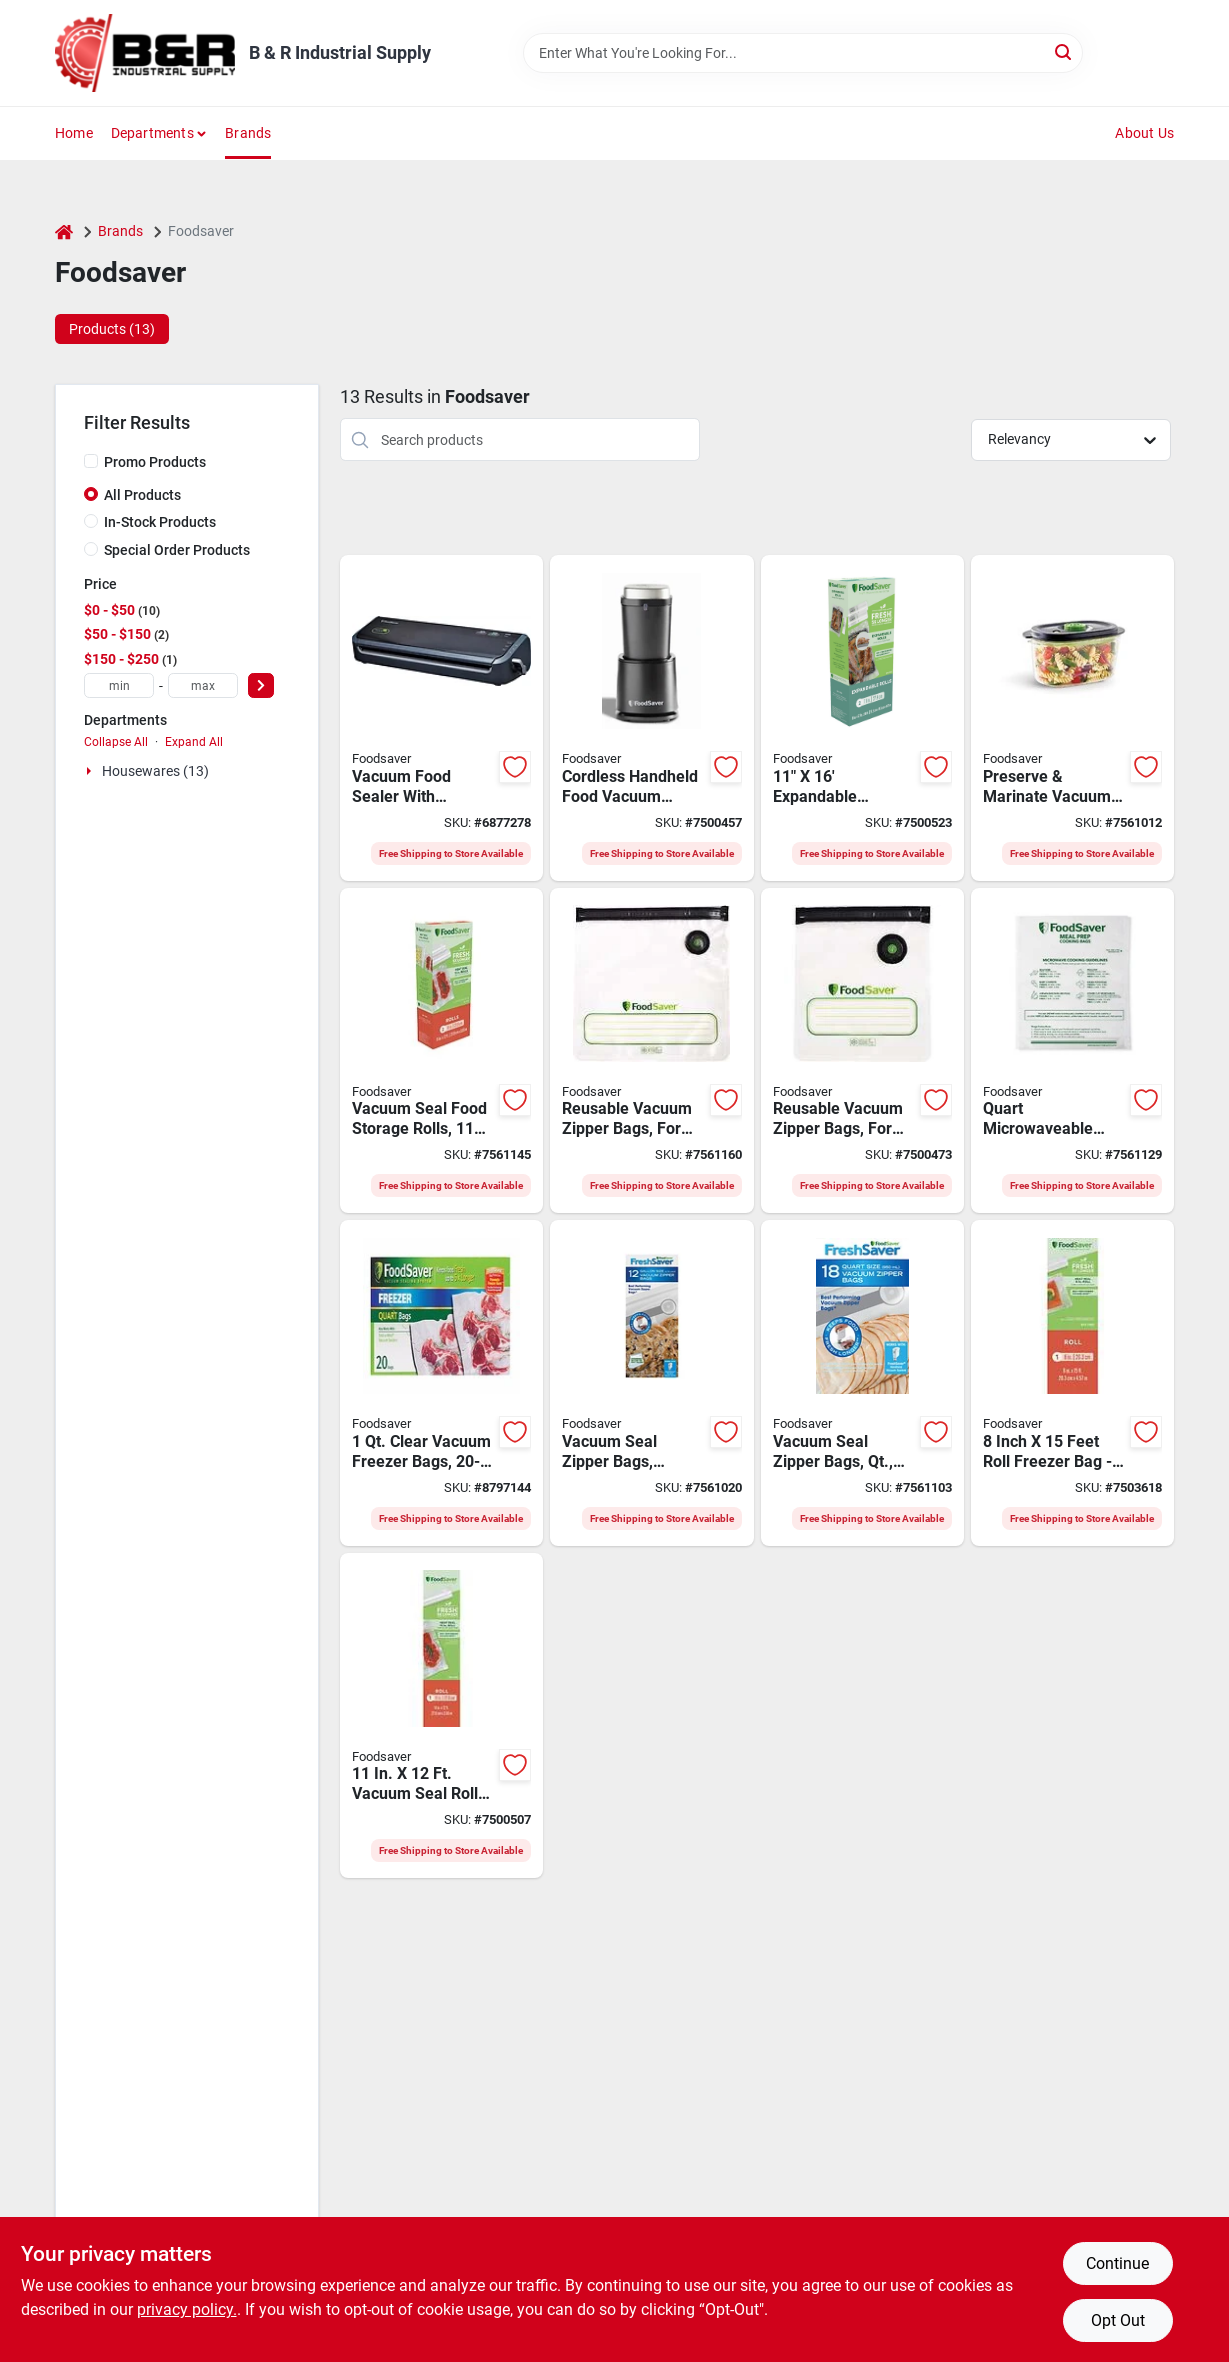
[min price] (119, 685)
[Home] (64, 231)
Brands (248, 133)
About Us (1144, 133)
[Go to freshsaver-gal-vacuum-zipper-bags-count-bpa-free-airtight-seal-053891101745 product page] (651, 1383)
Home (74, 133)
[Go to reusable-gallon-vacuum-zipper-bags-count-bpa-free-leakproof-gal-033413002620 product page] (651, 1051)
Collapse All (116, 742)
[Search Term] (803, 53)
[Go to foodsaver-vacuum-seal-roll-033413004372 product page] (441, 1716)
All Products (142, 495)
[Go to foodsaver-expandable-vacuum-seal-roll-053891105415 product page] (862, 718)
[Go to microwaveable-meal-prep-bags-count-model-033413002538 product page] (1072, 1051)
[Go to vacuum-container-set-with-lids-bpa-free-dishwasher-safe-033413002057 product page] (1072, 718)
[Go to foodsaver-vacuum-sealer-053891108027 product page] (441, 718)
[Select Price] (261, 685)
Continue (1117, 2263)
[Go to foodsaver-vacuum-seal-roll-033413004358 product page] (1072, 1383)
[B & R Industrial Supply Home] (145, 53)
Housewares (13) (155, 771)
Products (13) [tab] (112, 329)
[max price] (203, 685)
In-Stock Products (160, 522)
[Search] (1064, 51)
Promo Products (155, 462)
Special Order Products (177, 550)
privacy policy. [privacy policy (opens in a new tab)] (187, 2309)
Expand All (194, 742)
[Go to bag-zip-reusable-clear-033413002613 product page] (862, 1051)
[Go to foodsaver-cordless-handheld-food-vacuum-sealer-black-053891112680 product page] (651, 718)
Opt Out (1118, 2320)
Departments (152, 133)
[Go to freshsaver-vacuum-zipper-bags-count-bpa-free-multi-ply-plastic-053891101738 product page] (862, 1383)
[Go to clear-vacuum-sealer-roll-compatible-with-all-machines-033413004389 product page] (441, 1051)
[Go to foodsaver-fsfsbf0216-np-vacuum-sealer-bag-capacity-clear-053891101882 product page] (441, 1383)
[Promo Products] (91, 461)
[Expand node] (91, 771)
